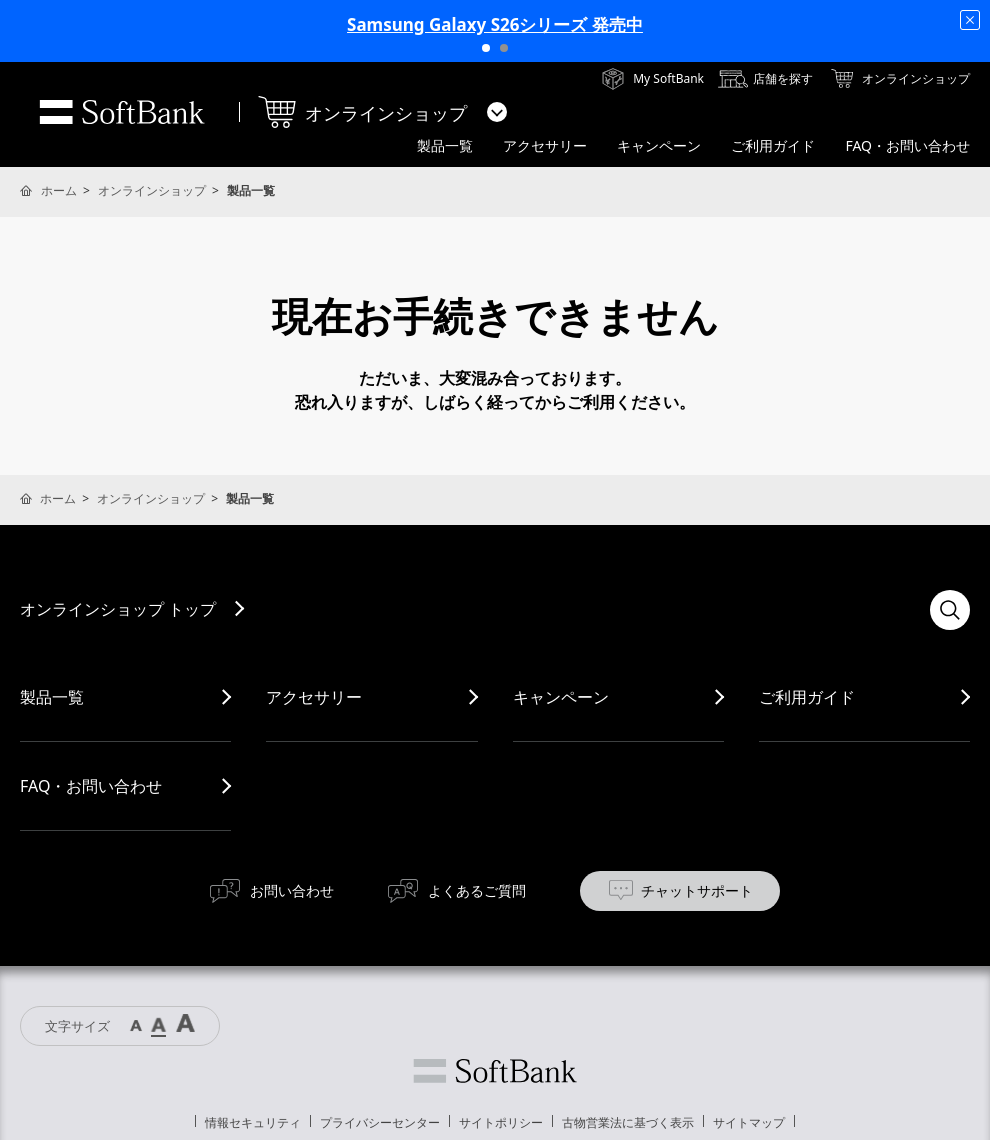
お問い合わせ (292, 890)
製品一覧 (52, 697)
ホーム (59, 190)
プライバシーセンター (380, 1122)
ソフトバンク (495, 1071)
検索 (950, 610)
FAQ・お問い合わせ (91, 786)
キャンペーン (561, 697)
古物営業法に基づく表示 (628, 1122)
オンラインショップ (152, 190)
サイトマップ (749, 1122)
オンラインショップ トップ (118, 609)
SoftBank (122, 112)
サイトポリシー (501, 1122)
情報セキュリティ (253, 1122)
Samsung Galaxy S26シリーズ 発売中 (495, 24)
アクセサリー (314, 697)
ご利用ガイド (807, 697)
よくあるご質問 (477, 890)
